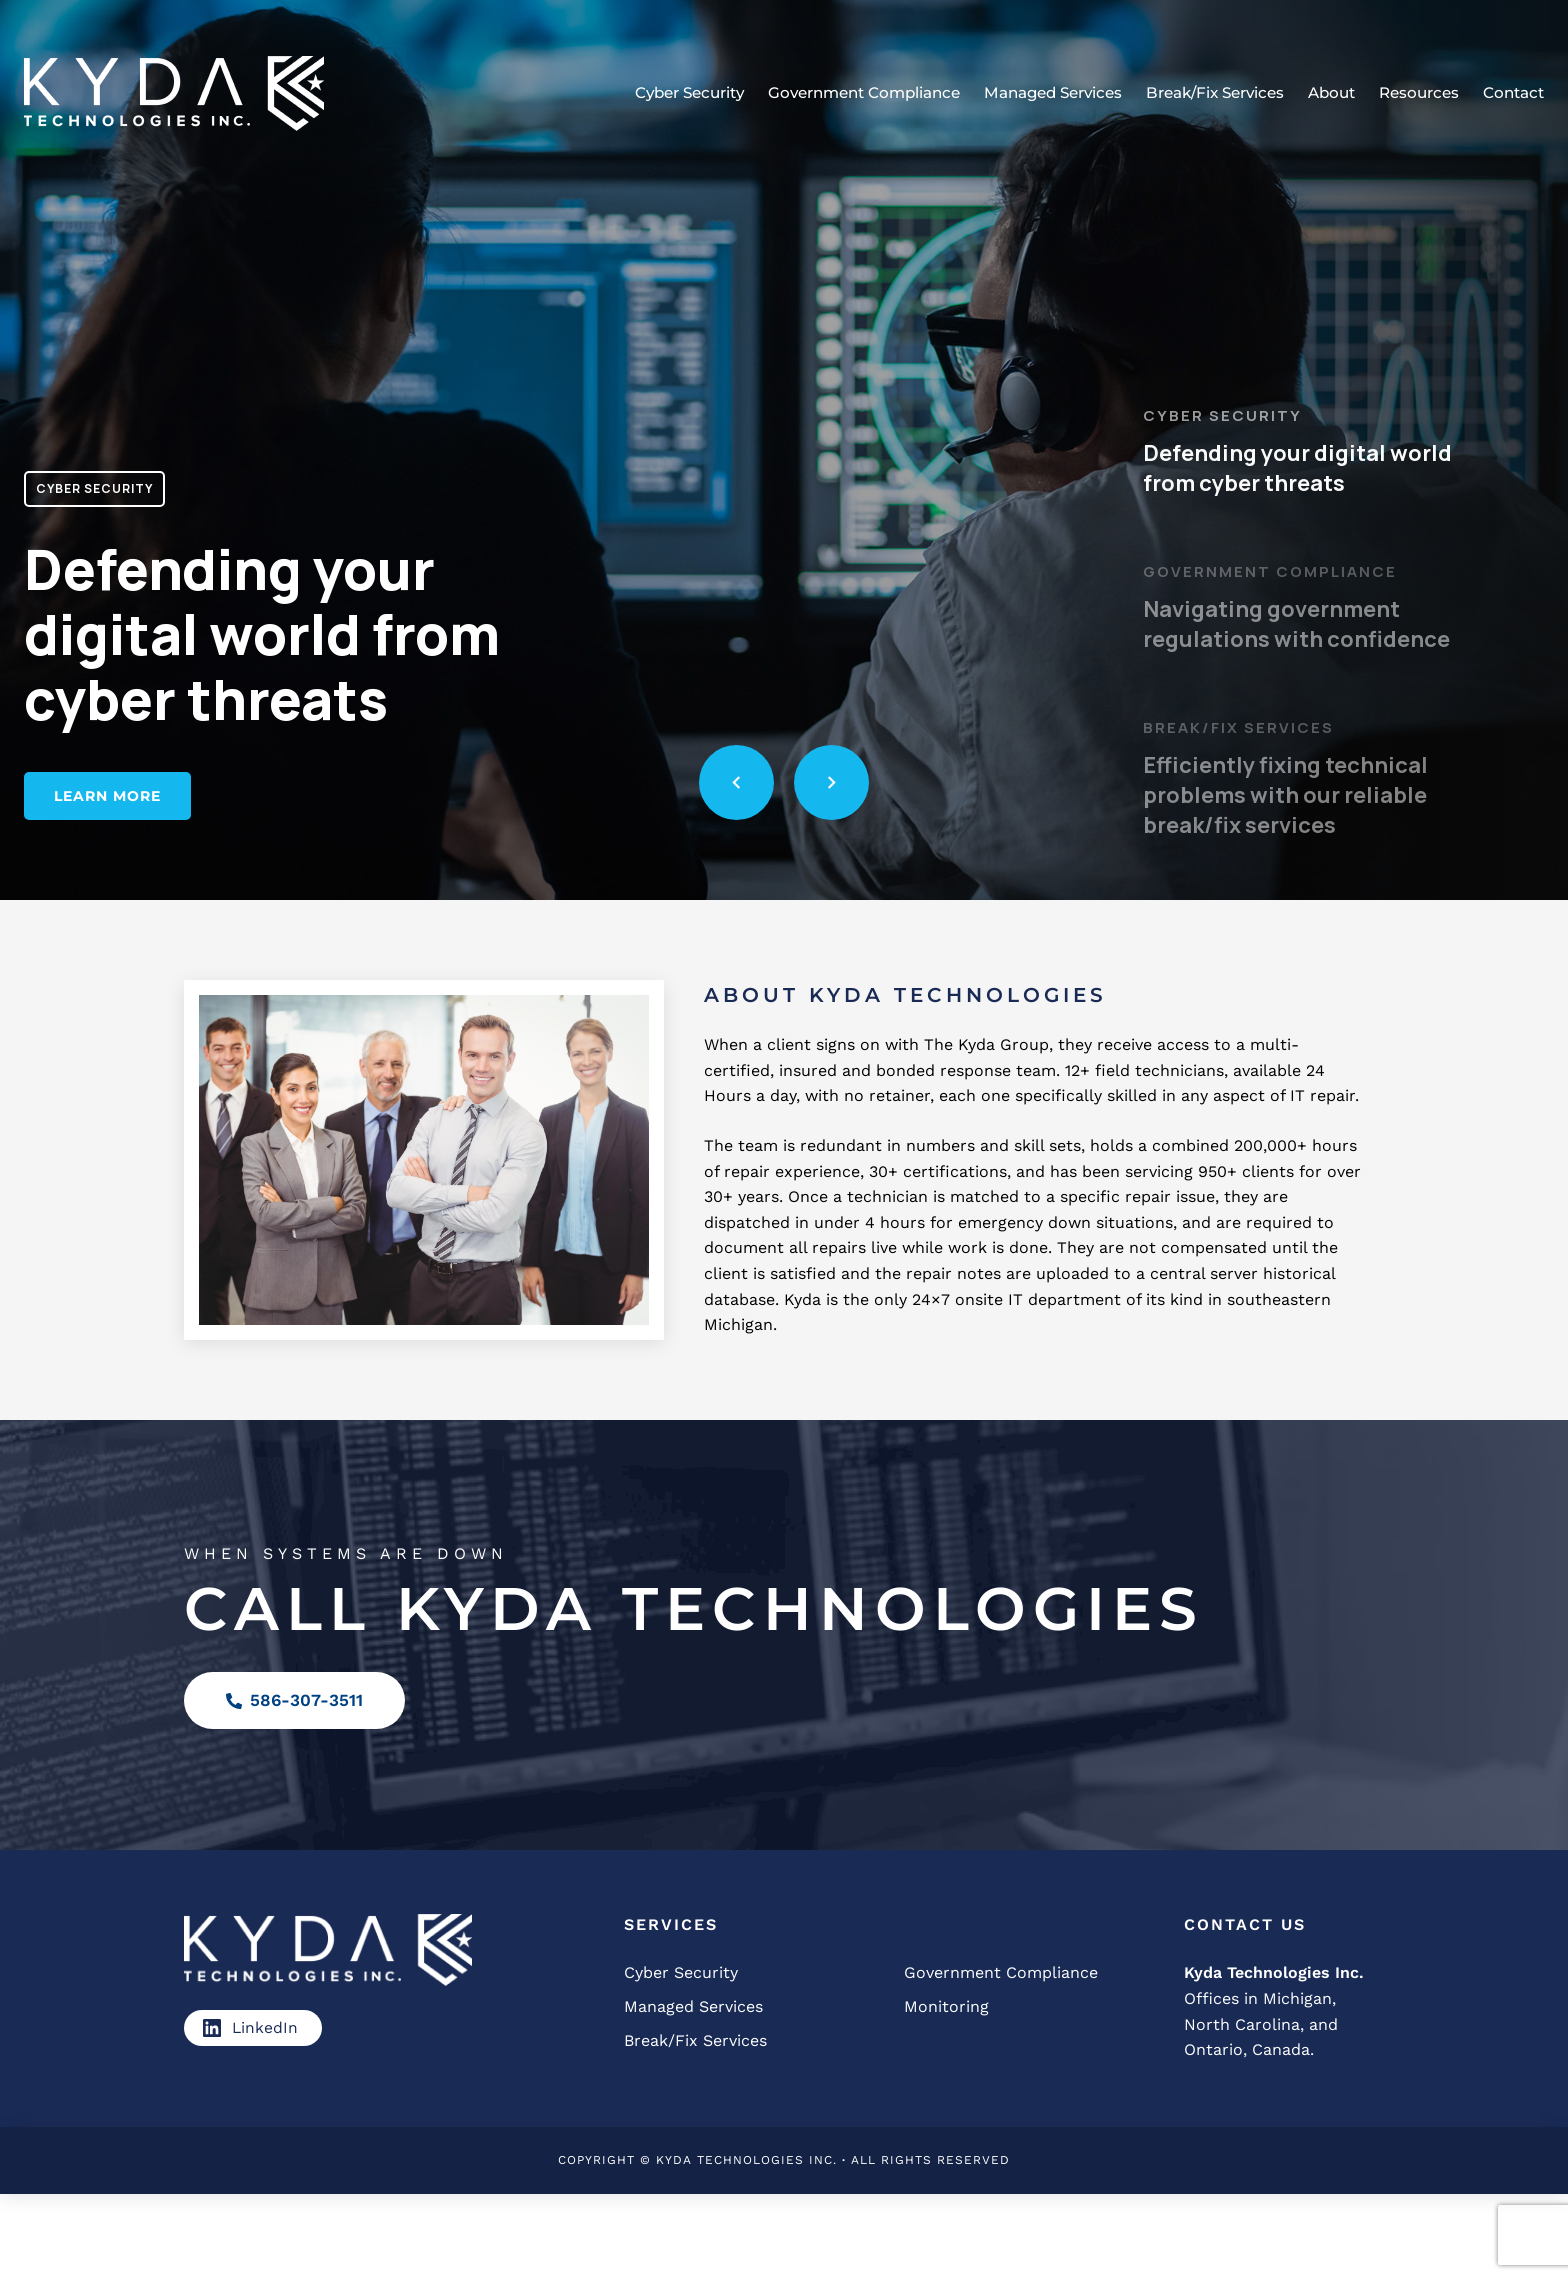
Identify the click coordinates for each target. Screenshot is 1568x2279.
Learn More (107, 796)
